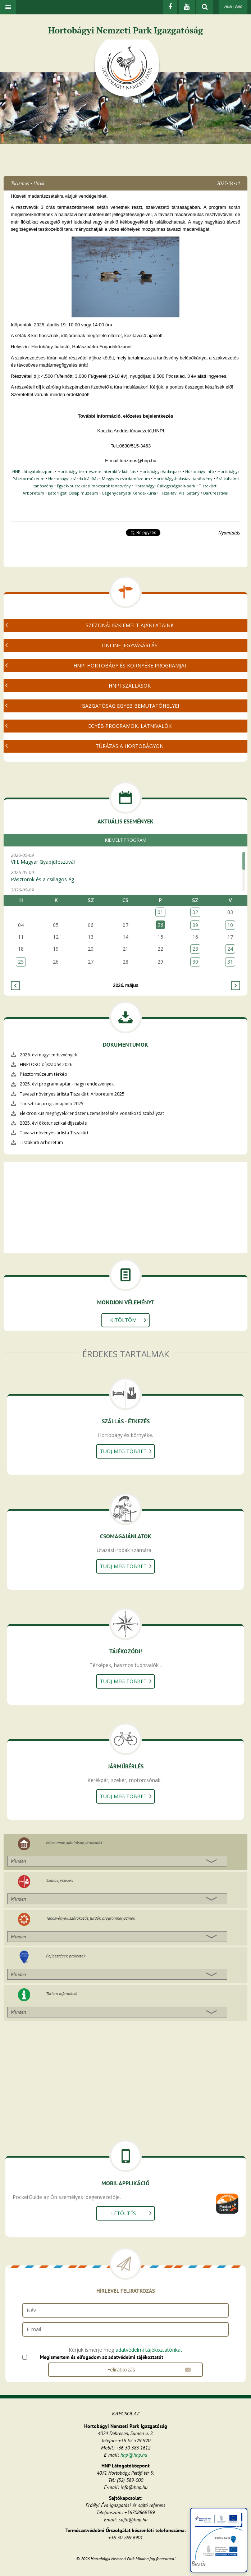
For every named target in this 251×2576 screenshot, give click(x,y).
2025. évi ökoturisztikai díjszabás (53, 1123)
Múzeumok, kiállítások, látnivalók (74, 1842)
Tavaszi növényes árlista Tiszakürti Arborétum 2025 (72, 1094)
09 (195, 925)
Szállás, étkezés (59, 1880)
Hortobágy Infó (199, 471)
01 (160, 912)
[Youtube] (187, 7)
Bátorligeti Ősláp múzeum (73, 493)
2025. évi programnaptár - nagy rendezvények (67, 1084)
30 (195, 961)
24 (230, 948)
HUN (228, 6)
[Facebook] (170, 7)
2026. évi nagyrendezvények (48, 1055)
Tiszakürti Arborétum (41, 1142)
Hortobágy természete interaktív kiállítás (97, 471)
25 (21, 961)
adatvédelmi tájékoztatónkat (148, 2349)
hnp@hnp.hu (133, 2455)
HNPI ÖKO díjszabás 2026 (46, 1064)
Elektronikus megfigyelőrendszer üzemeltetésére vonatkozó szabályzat (92, 1113)
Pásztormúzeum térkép (43, 1074)
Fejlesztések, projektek (65, 1956)
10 (230, 925)
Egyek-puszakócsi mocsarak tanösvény (94, 485)
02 (195, 912)
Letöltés (123, 2213)
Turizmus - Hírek (27, 183)
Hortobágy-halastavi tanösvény (183, 478)
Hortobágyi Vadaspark (161, 471)
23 (195, 948)
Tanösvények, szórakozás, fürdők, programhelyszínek (90, 1918)
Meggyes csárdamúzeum (126, 478)
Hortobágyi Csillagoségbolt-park (164, 485)
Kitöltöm (123, 1320)
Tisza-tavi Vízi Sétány (180, 493)
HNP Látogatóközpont (33, 471)
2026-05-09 (124, 859)
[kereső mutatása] (205, 7)
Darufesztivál (215, 493)
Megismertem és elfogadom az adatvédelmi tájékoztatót (101, 2357)
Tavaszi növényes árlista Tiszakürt (54, 1133)
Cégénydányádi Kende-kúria (129, 493)
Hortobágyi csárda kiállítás (73, 478)
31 (230, 961)
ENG (238, 6)
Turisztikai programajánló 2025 (51, 1104)
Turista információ (61, 1993)
